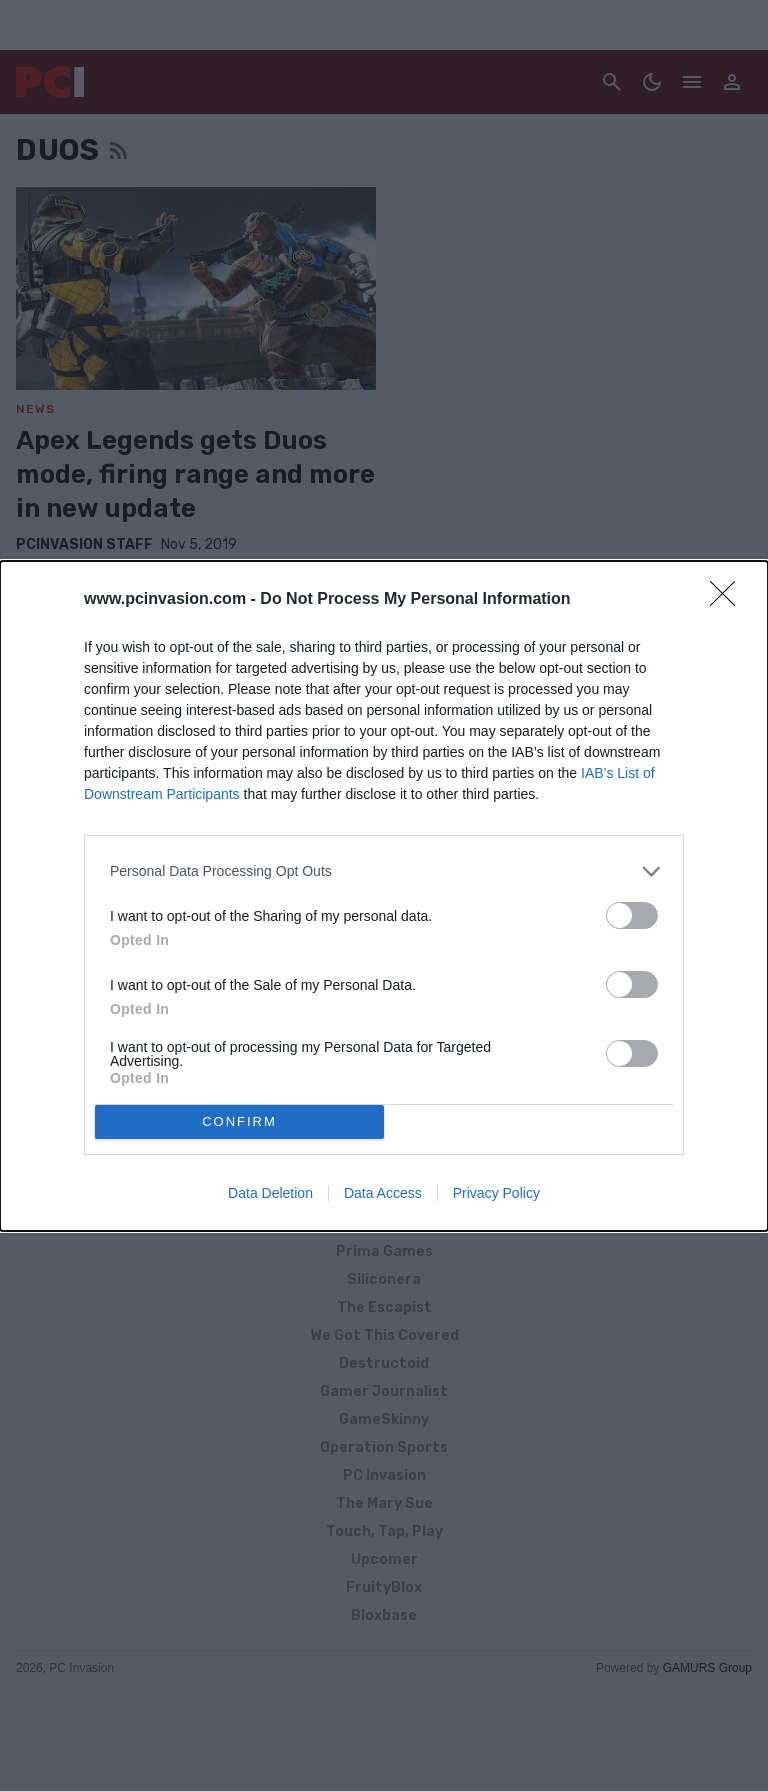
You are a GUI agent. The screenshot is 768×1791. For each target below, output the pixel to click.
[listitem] (384, 871)
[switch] (632, 915)
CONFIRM (239, 1121)
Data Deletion (270, 1193)
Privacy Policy (496, 1193)
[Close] (729, 600)
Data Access (383, 1193)
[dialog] (384, 896)
